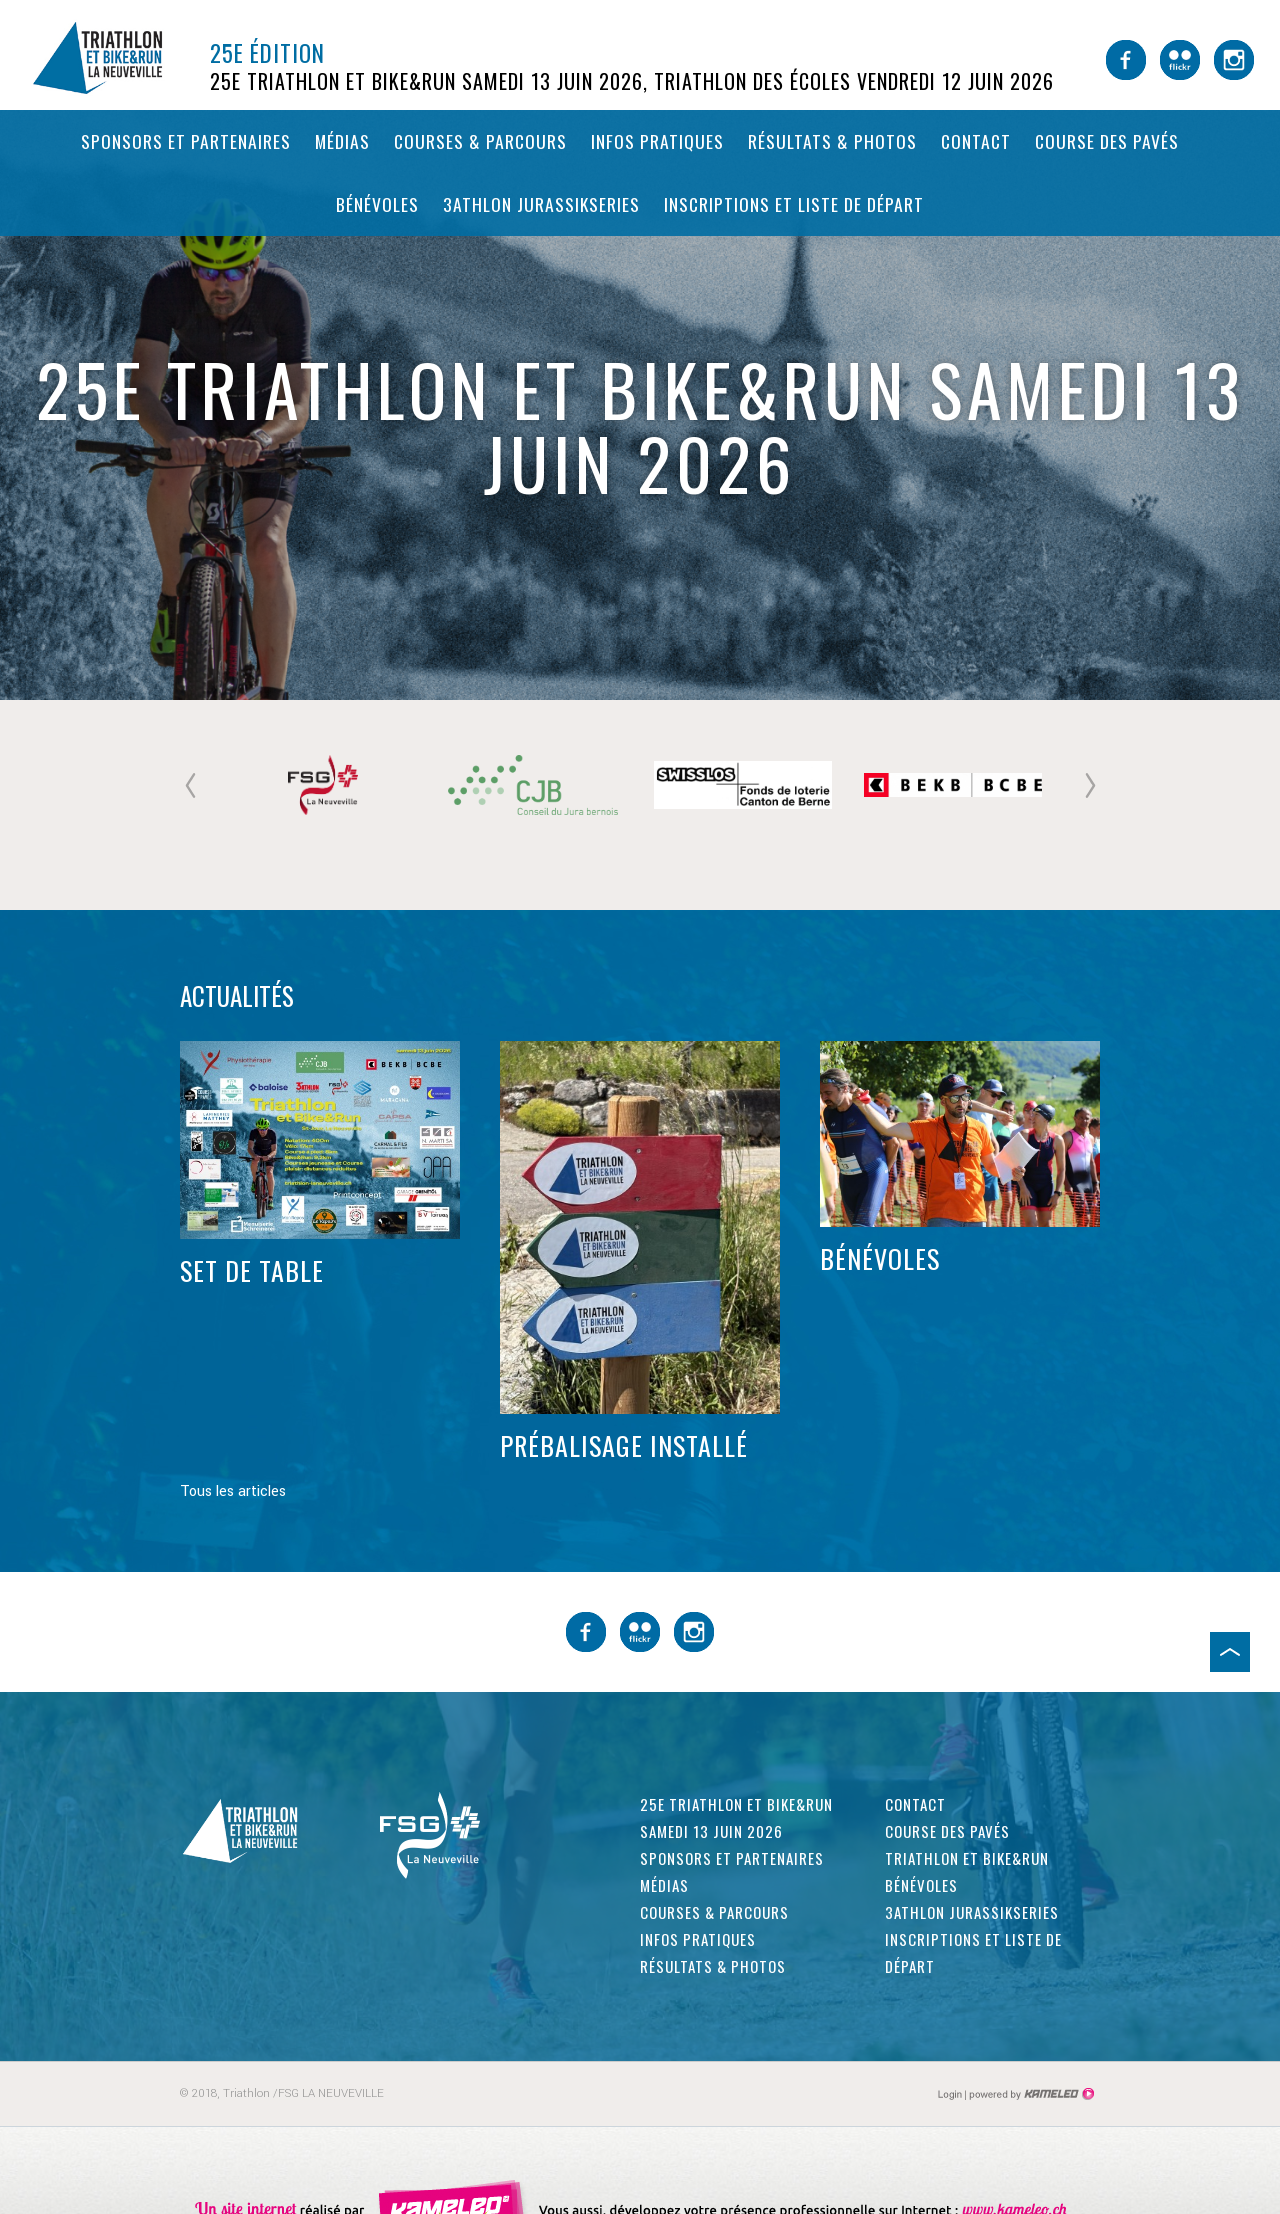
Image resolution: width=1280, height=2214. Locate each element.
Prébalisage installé (624, 1446)
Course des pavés (1107, 141)
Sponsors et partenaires (186, 141)
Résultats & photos (832, 141)
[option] (325, 785)
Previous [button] (190, 785)
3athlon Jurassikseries (541, 204)
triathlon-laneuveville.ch (115, 58)
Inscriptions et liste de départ (794, 204)
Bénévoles (377, 204)
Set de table (252, 1271)
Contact (976, 141)
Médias (342, 141)
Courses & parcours (480, 141)
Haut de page (1230, 1652)
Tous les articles (233, 1491)
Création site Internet (1030, 2094)
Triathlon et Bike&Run (967, 1858)
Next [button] (1090, 785)
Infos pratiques (657, 141)
